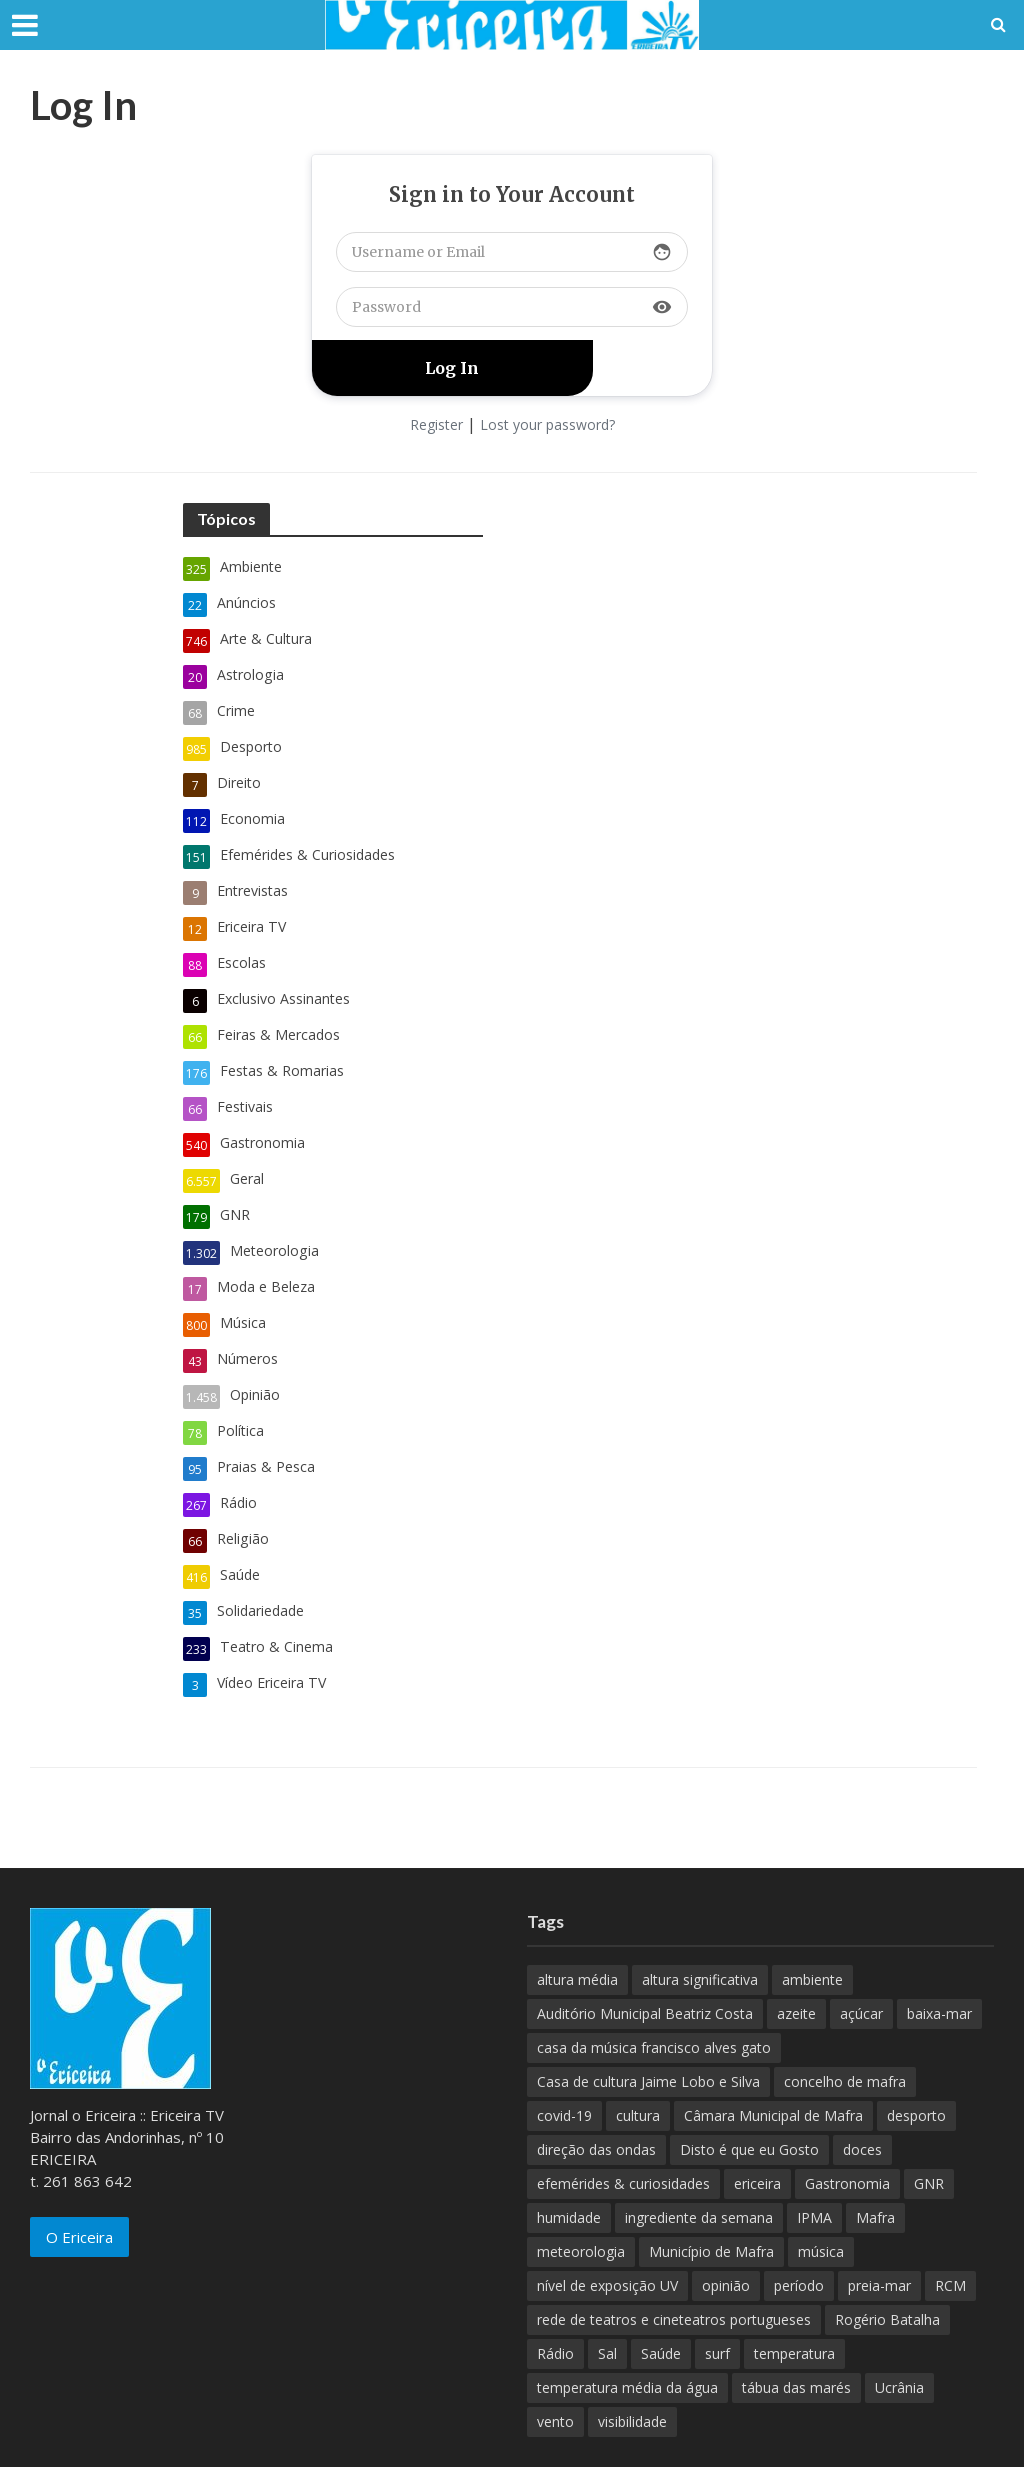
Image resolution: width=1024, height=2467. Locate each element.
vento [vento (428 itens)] (555, 2357)
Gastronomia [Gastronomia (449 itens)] (847, 2119)
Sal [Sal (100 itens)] (607, 2289)
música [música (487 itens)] (821, 2187)
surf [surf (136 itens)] (717, 2289)
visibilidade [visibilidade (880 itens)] (632, 2357)
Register (436, 424)
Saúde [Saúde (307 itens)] (661, 2289)
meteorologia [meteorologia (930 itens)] (581, 2187)
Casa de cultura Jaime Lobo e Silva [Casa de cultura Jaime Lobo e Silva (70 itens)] (648, 2017)
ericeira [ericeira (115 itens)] (757, 2119)
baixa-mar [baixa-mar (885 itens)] (939, 1949)
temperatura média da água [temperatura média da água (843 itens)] (627, 2323)
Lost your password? (547, 424)
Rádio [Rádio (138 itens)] (555, 2289)
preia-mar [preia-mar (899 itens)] (879, 2221)
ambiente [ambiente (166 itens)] (812, 1915)
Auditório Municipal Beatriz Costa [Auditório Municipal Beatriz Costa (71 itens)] (645, 1949)
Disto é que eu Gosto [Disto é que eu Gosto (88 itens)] (749, 2085)
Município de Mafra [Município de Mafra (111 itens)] (711, 2187)
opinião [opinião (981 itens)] (726, 2221)
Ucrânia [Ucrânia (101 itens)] (899, 2323)
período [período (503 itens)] (799, 2221)
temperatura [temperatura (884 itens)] (794, 2289)
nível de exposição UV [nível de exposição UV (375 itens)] (607, 2221)
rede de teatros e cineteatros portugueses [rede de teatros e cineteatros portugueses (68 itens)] (674, 2255)
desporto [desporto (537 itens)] (916, 2051)
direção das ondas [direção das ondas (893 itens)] (596, 2085)
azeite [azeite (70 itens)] (796, 1949)
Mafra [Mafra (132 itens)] (875, 2153)
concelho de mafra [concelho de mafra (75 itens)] (845, 2017)
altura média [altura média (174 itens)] (577, 1915)
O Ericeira (79, 2173)
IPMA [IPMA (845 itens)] (814, 2153)
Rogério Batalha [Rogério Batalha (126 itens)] (887, 2255)
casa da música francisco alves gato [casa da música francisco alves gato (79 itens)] (654, 1983)
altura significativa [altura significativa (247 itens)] (700, 1915)
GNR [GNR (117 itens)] (929, 2119)
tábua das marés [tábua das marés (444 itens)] (796, 2323)
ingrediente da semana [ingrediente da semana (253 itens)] (699, 2153)
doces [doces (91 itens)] (862, 2085)
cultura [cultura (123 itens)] (638, 2051)
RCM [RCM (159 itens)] (950, 2221)
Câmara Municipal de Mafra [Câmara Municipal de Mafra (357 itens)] (773, 2051)
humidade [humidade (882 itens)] (569, 2153)
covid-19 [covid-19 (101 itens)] (564, 2051)
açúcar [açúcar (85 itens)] (861, 1949)
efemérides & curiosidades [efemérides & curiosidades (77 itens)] (623, 2119)
